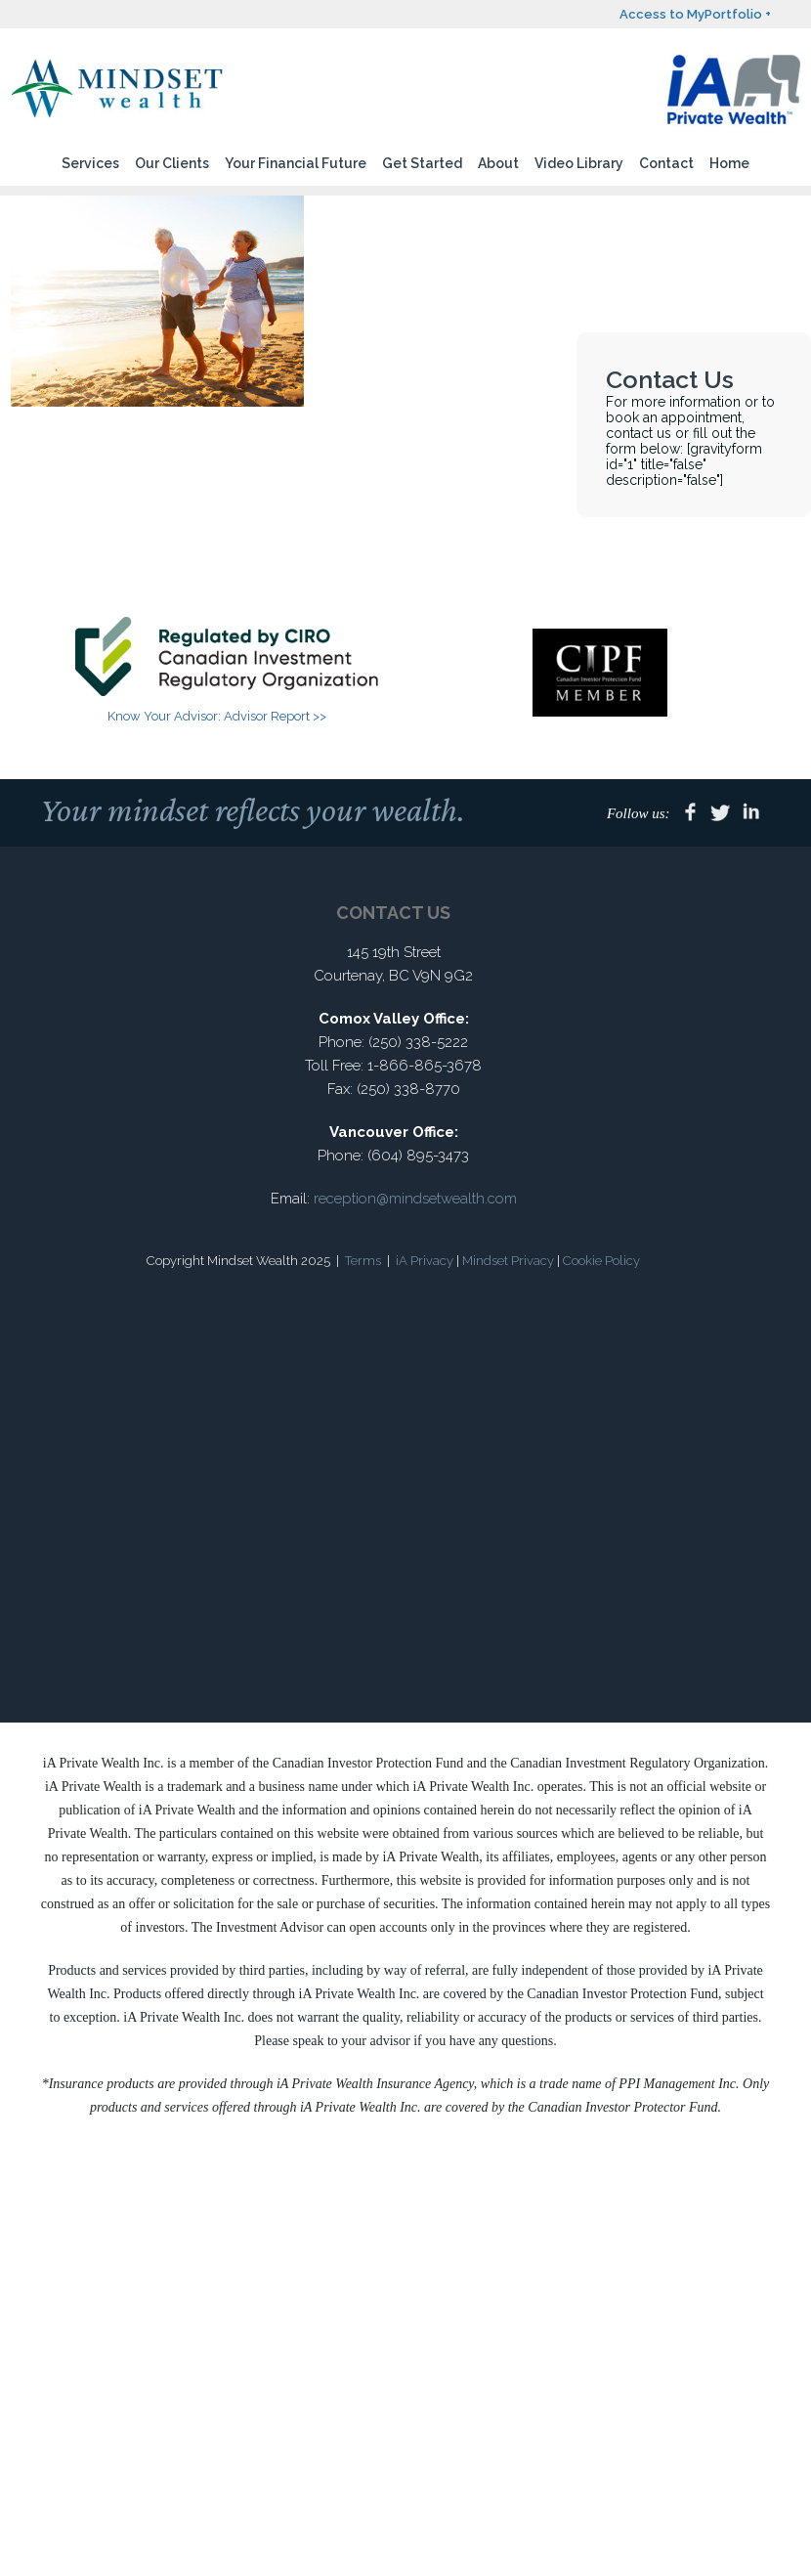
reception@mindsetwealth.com (415, 1198)
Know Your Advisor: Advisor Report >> (216, 716)
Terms (363, 1260)
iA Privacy (424, 1260)
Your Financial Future (295, 163)
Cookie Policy (601, 1260)
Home (729, 163)
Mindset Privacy (508, 1260)
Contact (666, 163)
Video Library (578, 163)
